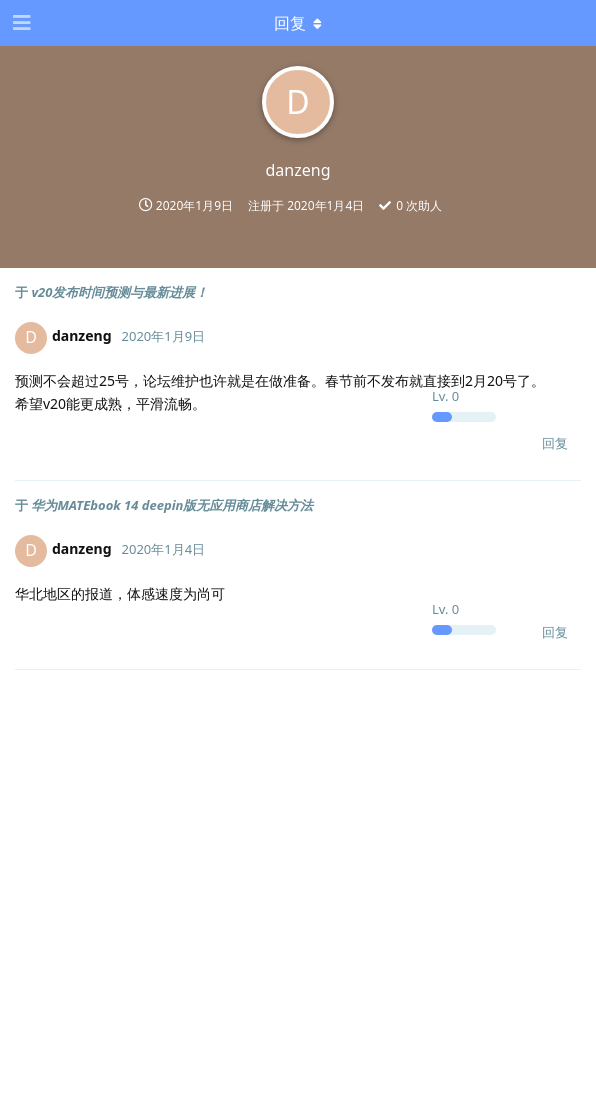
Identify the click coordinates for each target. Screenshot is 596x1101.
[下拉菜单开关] (298, 23)
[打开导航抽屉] (20, 23)
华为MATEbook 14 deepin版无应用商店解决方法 (172, 505)
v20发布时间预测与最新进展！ (119, 292)
